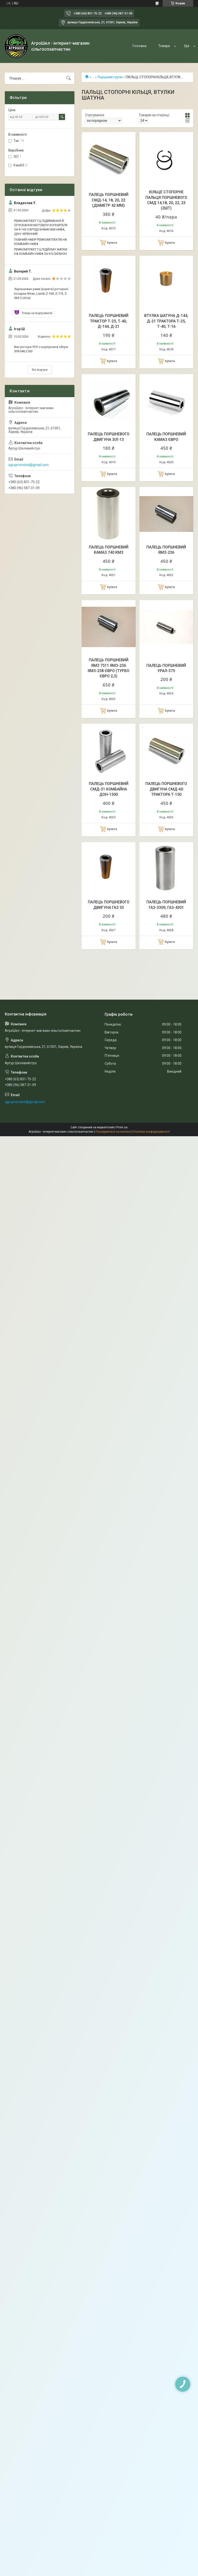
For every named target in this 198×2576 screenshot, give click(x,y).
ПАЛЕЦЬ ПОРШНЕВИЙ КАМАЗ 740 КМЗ (108, 550)
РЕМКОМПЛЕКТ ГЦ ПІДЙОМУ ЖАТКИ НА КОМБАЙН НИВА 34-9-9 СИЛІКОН (40, 251)
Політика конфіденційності (151, 1131)
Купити (112, 242)
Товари (145, 46)
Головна (121, 46)
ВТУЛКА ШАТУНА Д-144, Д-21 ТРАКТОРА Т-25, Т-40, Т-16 (166, 321)
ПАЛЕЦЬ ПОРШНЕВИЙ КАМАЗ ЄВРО (166, 437)
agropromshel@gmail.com (28, 465)
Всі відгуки (40, 369)
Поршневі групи (110, 77)
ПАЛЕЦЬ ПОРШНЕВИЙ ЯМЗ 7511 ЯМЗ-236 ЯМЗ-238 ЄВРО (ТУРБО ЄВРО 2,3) (108, 668)
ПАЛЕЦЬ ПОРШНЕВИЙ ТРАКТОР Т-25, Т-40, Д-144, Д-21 (108, 321)
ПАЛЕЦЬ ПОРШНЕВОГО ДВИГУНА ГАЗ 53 (108, 905)
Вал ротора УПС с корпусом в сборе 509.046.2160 (41, 349)
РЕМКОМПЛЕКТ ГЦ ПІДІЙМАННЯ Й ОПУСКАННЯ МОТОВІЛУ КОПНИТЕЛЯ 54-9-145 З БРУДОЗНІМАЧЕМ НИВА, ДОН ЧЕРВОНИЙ (40, 227)
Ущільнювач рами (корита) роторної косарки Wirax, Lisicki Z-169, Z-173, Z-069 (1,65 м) (41, 293)
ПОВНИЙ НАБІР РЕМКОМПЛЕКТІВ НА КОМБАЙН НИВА (40, 242)
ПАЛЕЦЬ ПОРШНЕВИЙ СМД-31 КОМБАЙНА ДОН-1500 (108, 789)
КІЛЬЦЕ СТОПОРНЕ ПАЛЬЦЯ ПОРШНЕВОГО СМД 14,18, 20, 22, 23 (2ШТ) (166, 200)
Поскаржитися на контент (113, 1131)
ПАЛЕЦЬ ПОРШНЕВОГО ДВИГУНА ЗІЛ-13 (108, 437)
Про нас (172, 46)
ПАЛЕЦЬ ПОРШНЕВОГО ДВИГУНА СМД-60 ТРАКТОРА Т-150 (166, 789)
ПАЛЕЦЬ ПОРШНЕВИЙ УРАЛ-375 (166, 668)
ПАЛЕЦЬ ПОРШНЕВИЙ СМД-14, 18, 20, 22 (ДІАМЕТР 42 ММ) (108, 200)
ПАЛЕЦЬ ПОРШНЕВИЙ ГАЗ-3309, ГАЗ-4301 (166, 905)
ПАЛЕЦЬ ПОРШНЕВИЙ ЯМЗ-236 (166, 550)
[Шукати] (68, 78)
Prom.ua (121, 1127)
